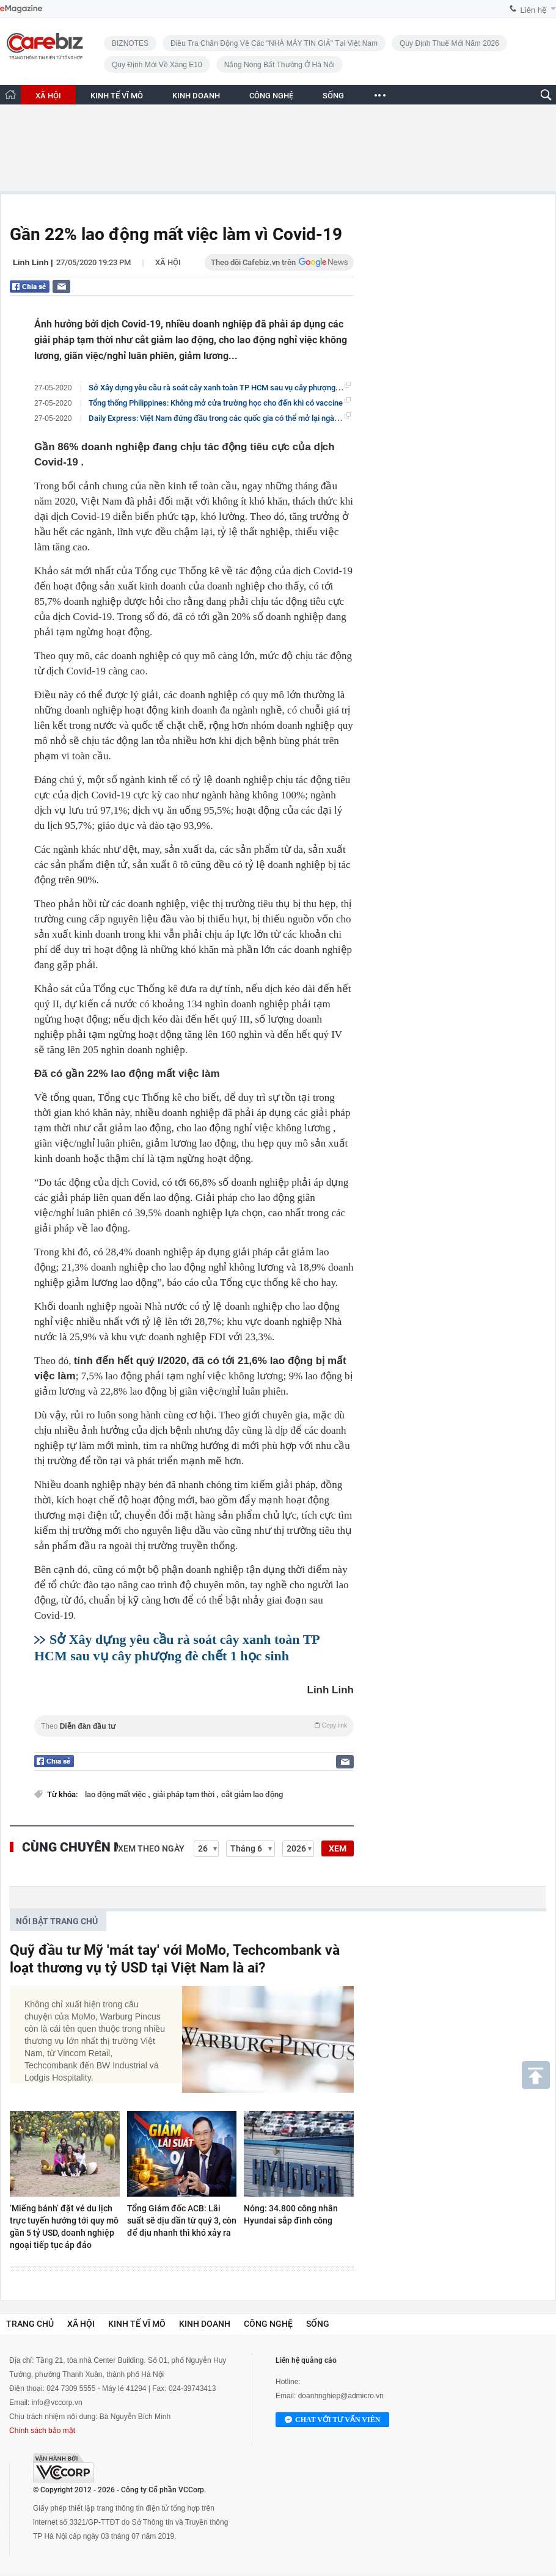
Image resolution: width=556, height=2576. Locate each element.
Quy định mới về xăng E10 (157, 64)
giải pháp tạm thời (184, 1794)
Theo (194, 1726)
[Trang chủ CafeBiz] (10, 94)
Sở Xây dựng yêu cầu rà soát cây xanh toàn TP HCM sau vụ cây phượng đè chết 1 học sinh (245, 387)
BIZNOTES (130, 43)
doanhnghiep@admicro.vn (341, 2396)
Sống (317, 2324)
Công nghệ (268, 2324)
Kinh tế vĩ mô (137, 2324)
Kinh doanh (204, 2324)
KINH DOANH (196, 95)
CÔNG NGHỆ (271, 95)
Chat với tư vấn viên (332, 2420)
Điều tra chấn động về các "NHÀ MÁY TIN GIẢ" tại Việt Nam (274, 43)
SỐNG (333, 95)
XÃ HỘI (48, 95)
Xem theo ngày (151, 1848)
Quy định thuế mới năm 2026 (449, 43)
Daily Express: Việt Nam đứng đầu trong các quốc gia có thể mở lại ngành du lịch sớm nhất (245, 418)
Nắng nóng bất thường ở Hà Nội (279, 64)
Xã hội (168, 262)
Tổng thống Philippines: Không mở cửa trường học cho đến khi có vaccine (216, 402)
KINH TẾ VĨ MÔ (116, 95)
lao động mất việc (116, 1794)
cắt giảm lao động (252, 1794)
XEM (337, 1848)
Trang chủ (30, 2324)
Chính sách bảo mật (42, 2430)
